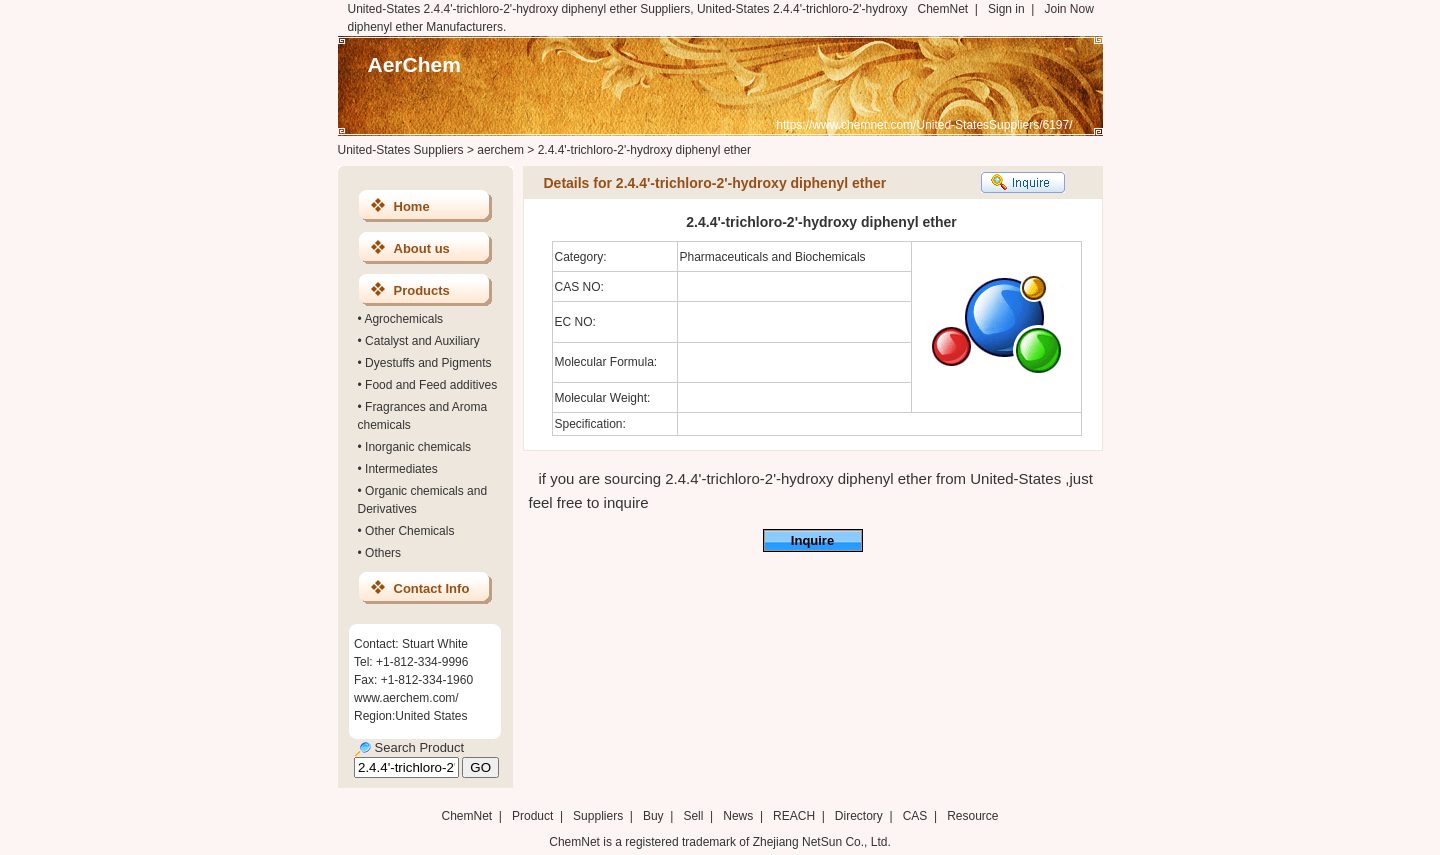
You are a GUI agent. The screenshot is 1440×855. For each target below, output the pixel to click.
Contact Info (432, 588)
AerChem (414, 64)
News (738, 816)
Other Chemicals (409, 531)
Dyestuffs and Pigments (428, 363)
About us (422, 248)
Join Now (1068, 9)
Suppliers (598, 816)
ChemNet (943, 9)
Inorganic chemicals (418, 447)
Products (422, 290)
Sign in (1006, 9)
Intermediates (401, 469)
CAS (915, 816)
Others (383, 553)
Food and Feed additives (431, 385)
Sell (693, 816)
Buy (653, 816)
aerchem (500, 150)
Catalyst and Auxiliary (422, 341)
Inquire (812, 540)
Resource (972, 816)
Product (534, 816)
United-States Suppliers (401, 150)
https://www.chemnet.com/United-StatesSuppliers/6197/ (924, 125)
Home (412, 206)
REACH (794, 816)
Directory (859, 816)
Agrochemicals (403, 319)
